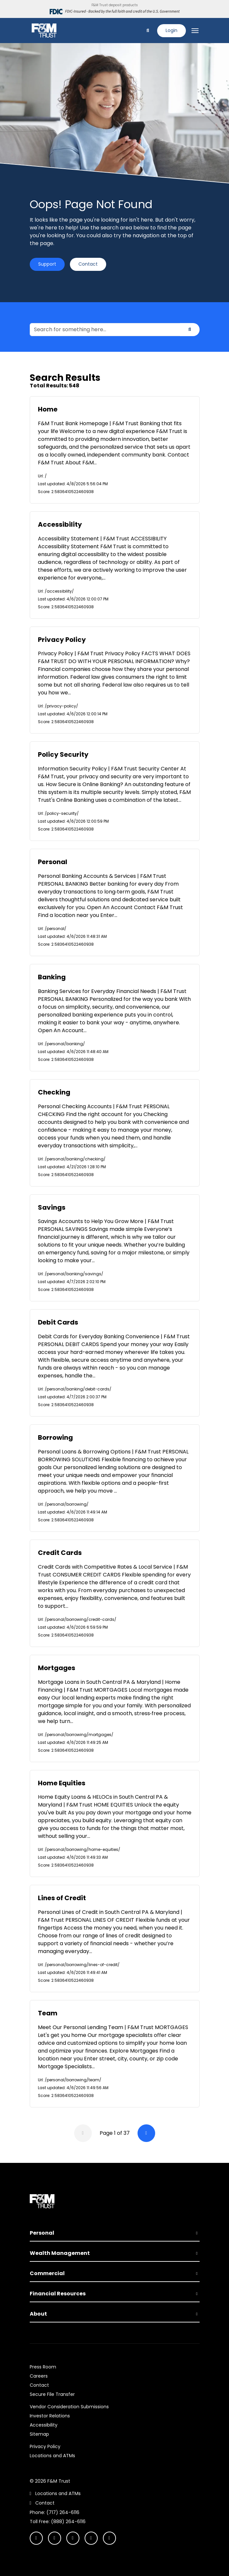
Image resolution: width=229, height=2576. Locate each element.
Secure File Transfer (52, 2394)
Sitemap (39, 2434)
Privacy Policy (45, 2446)
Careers (39, 2376)
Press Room (43, 2367)
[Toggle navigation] (195, 31)
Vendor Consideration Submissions (69, 2406)
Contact (88, 264)
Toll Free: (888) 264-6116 (58, 2521)
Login (171, 30)
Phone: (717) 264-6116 (54, 2512)
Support (47, 264)
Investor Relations (50, 2416)
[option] (115, 450)
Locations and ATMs (52, 2455)
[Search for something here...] (105, 329)
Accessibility (43, 2425)
